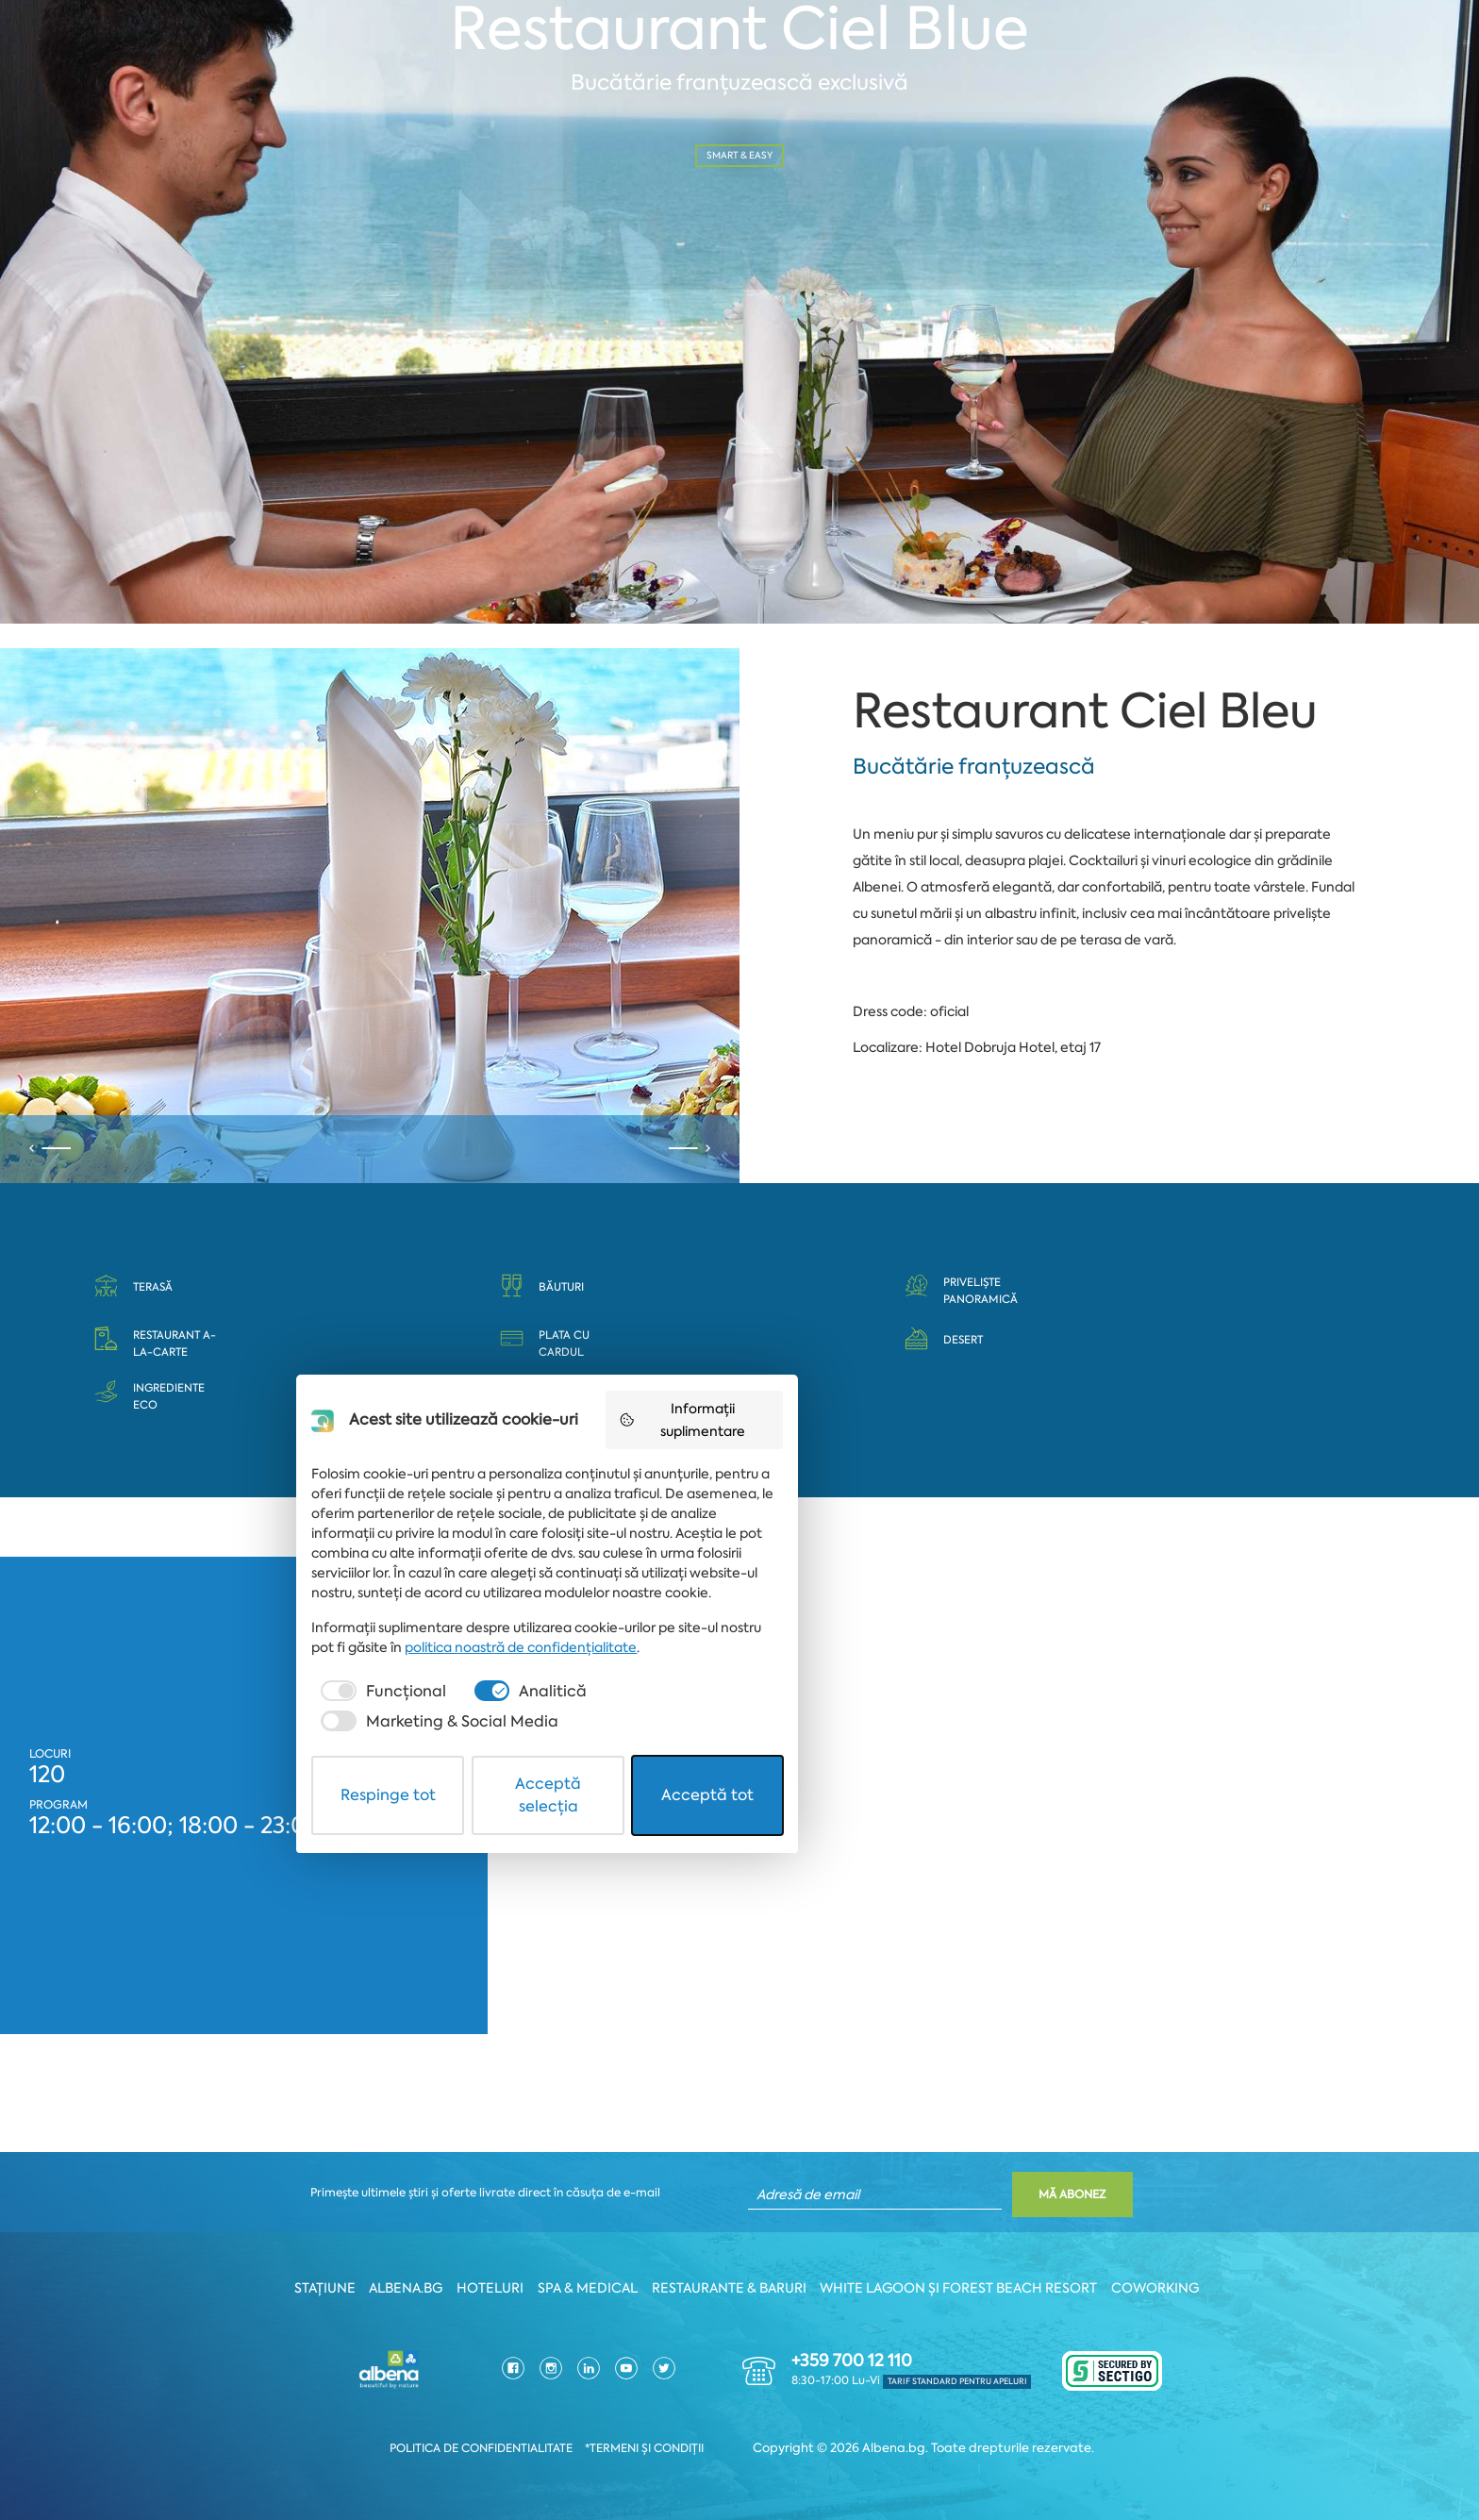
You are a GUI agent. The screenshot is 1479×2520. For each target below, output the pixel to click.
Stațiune (312, 2288)
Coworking (1173, 2288)
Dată (94, 209)
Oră (468, 209)
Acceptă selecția (741, 2457)
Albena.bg (399, 2288)
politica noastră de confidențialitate (535, 2351)
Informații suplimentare (962, 2154)
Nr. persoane (835, 209)
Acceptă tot (956, 2457)
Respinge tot (524, 2457)
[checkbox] (489, 2395)
